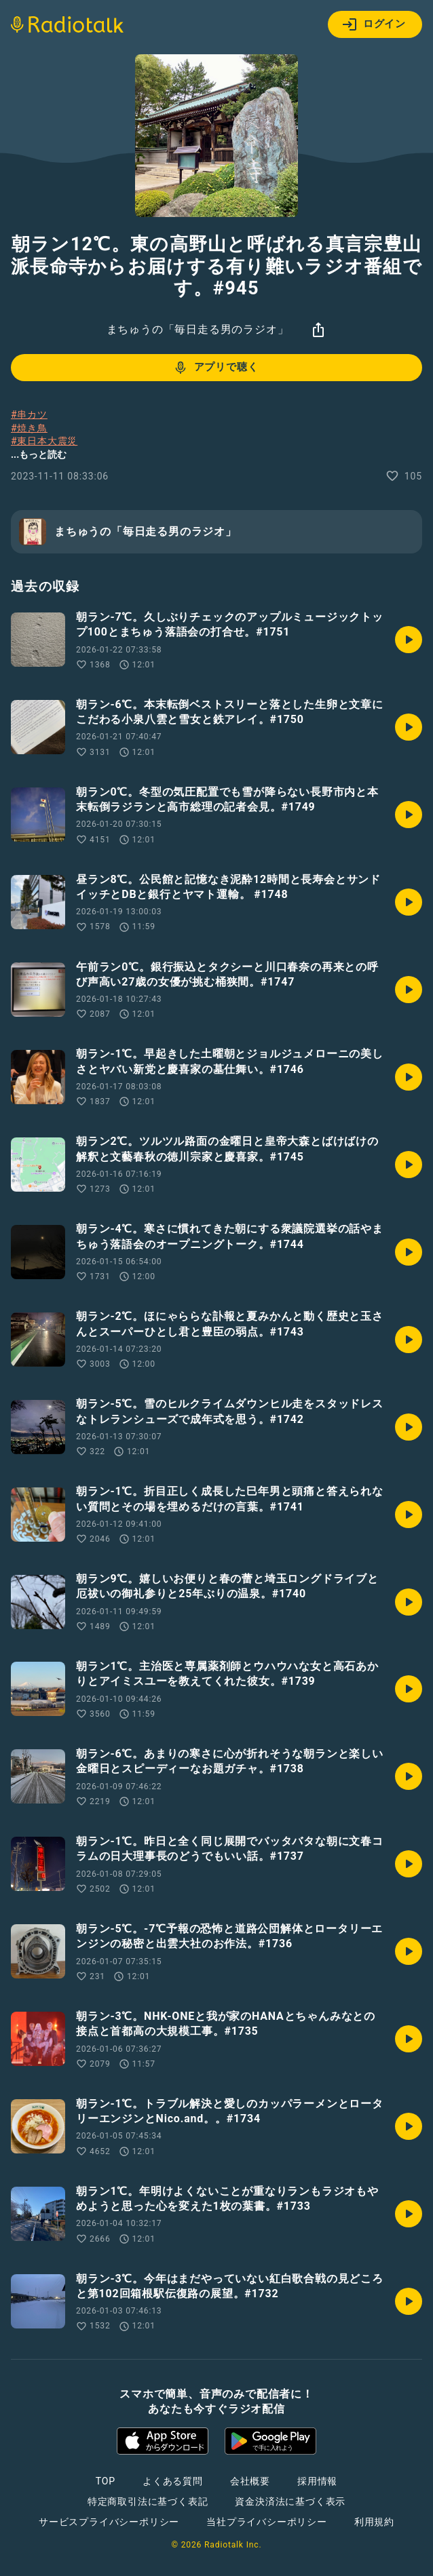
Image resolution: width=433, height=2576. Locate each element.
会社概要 (250, 2481)
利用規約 (374, 2521)
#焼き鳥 (29, 428)
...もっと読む (39, 454)
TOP (105, 2481)
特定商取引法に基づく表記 (148, 2501)
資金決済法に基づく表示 (290, 2501)
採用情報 (317, 2481)
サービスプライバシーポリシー (109, 2521)
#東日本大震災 (44, 440)
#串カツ (29, 414)
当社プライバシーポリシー (266, 2521)
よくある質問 (173, 2481)
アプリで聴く (215, 367)
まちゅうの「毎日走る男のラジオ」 (198, 329)
